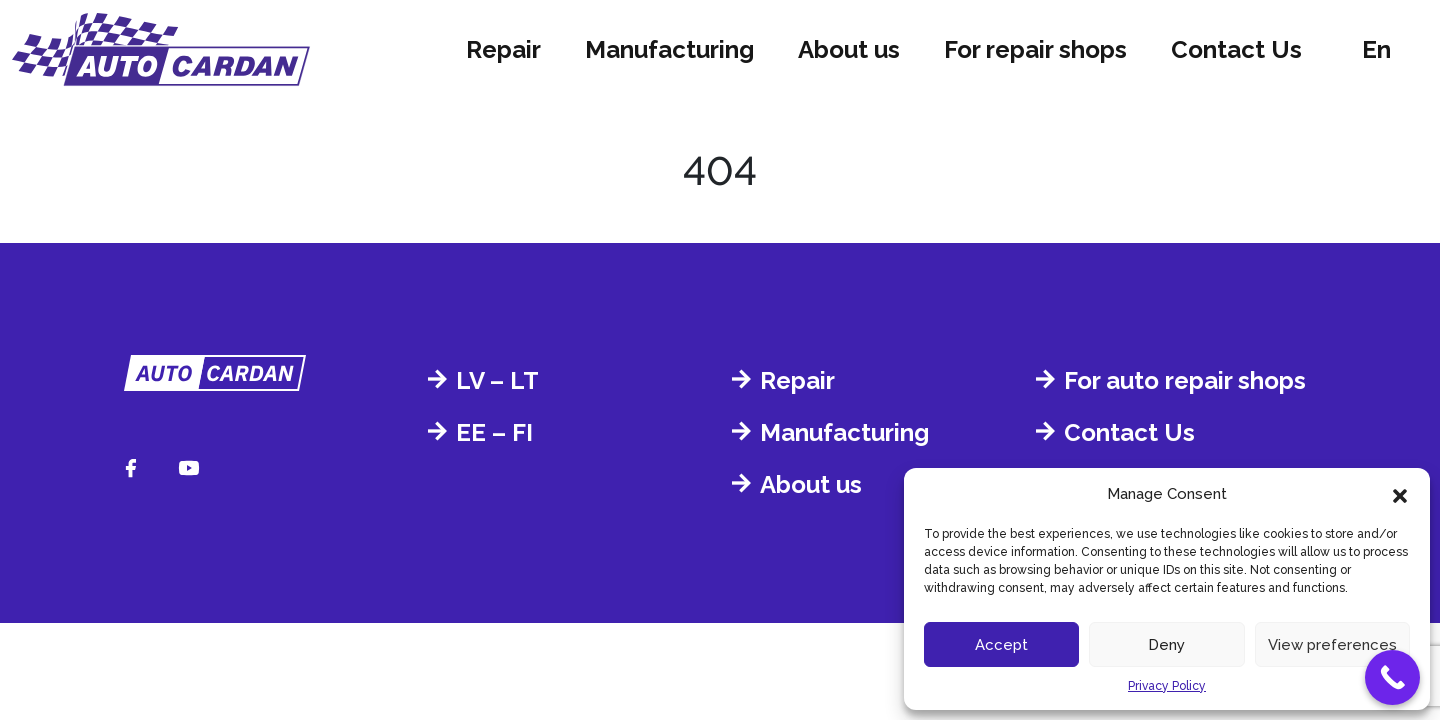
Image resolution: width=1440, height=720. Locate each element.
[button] (1400, 494)
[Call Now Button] (1392, 677)
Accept (1001, 645)
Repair (503, 49)
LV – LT (497, 380)
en (1376, 49)
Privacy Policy (1167, 686)
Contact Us (1236, 49)
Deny (1166, 645)
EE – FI (494, 432)
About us (849, 49)
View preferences (1332, 645)
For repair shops (1035, 49)
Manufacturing (669, 49)
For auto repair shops (1185, 380)
